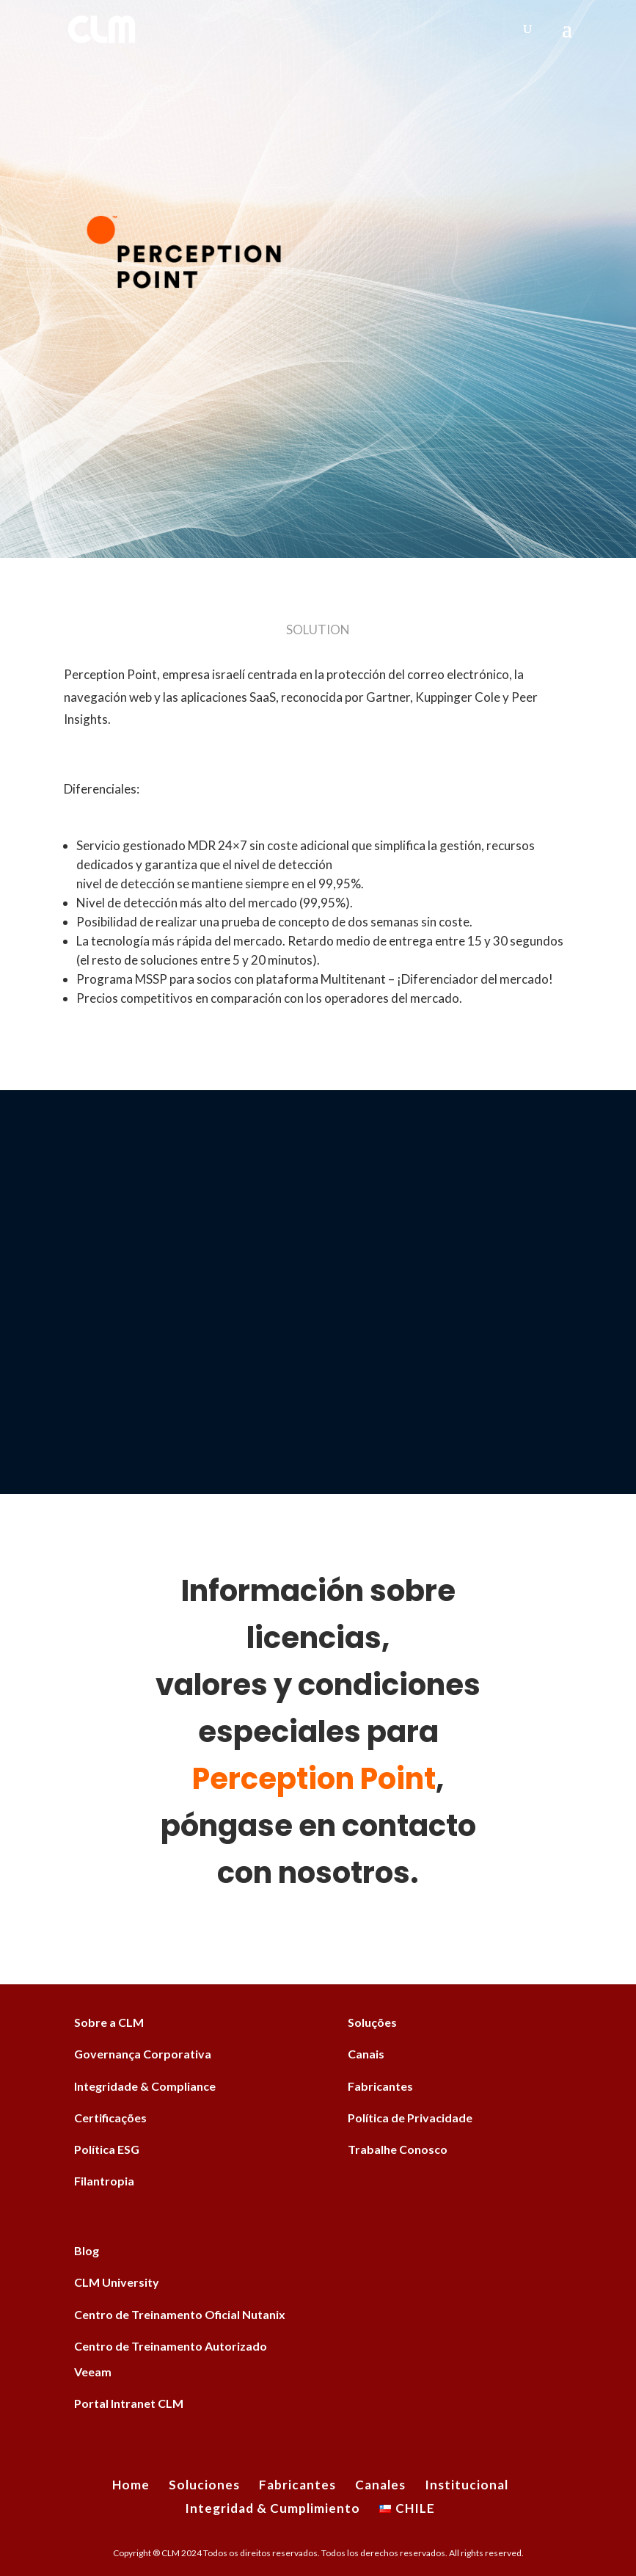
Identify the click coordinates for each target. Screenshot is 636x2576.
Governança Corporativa (142, 2054)
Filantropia (104, 2181)
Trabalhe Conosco (397, 2149)
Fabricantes (380, 2086)
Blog (86, 2250)
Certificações (110, 2118)
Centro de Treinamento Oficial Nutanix (179, 2314)
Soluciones (204, 2484)
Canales (380, 2484)
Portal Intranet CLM (128, 2403)
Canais (366, 2054)
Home (131, 2484)
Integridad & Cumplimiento (272, 2508)
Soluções (372, 2022)
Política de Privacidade (410, 2118)
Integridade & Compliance (145, 2086)
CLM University (116, 2282)
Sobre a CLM (109, 2022)
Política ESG (106, 2149)
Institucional (466, 2484)
